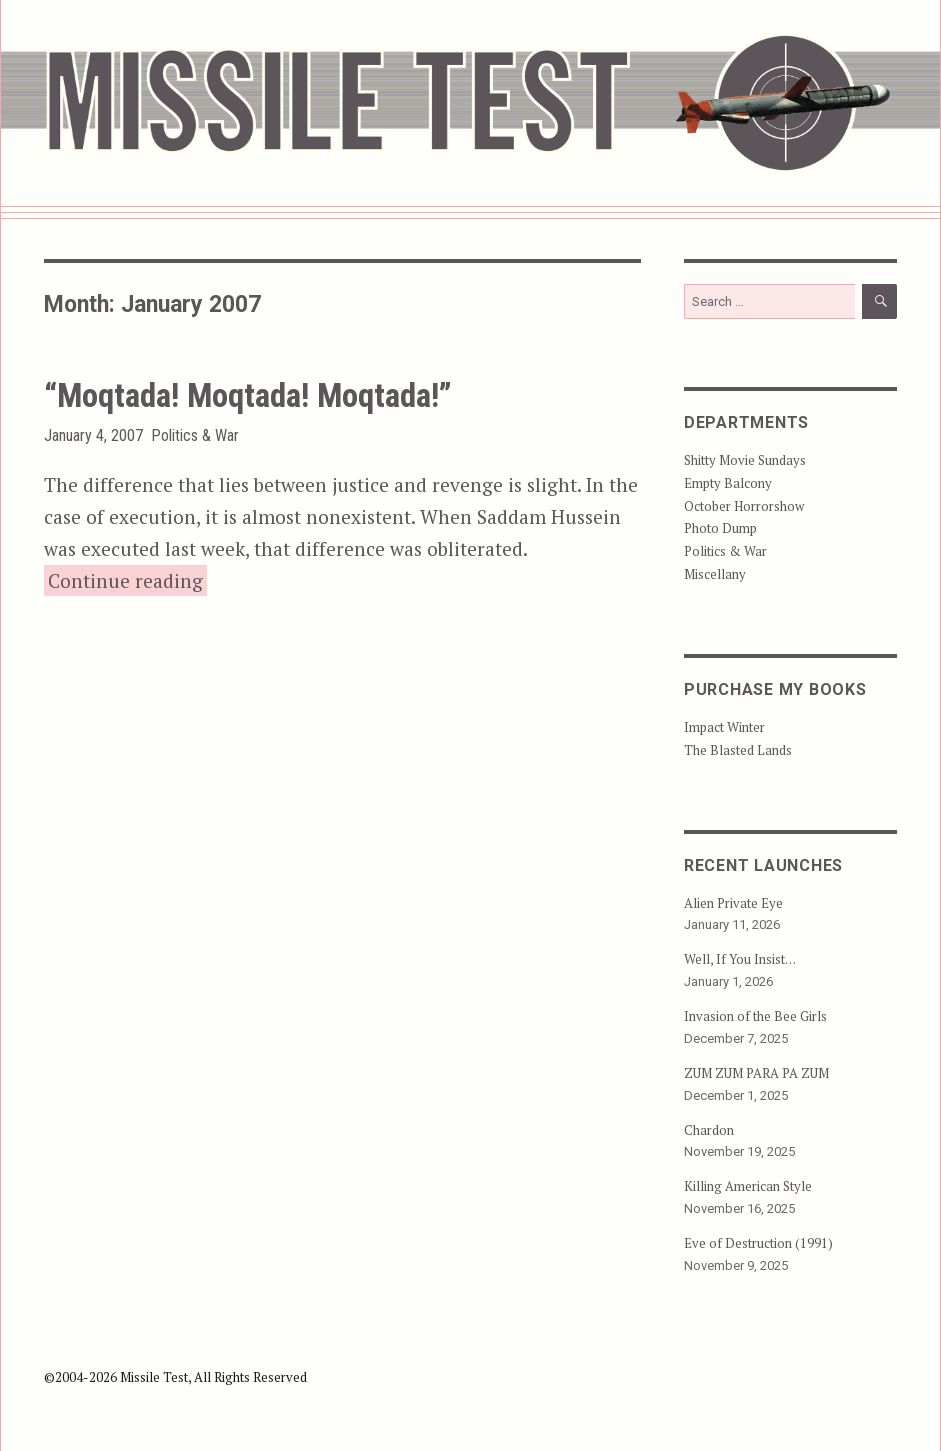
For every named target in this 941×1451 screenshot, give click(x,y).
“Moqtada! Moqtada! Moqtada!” (248, 395)
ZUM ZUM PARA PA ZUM (756, 1073)
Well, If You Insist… (740, 959)
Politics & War (195, 435)
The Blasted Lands (738, 750)
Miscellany (715, 574)
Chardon (709, 1130)
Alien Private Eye (733, 903)
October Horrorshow (744, 506)
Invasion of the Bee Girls (755, 1016)
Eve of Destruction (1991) (758, 1243)
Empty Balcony (728, 483)
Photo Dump (720, 528)
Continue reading (127, 579)
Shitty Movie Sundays (745, 460)
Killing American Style (748, 1186)
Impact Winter (724, 727)
